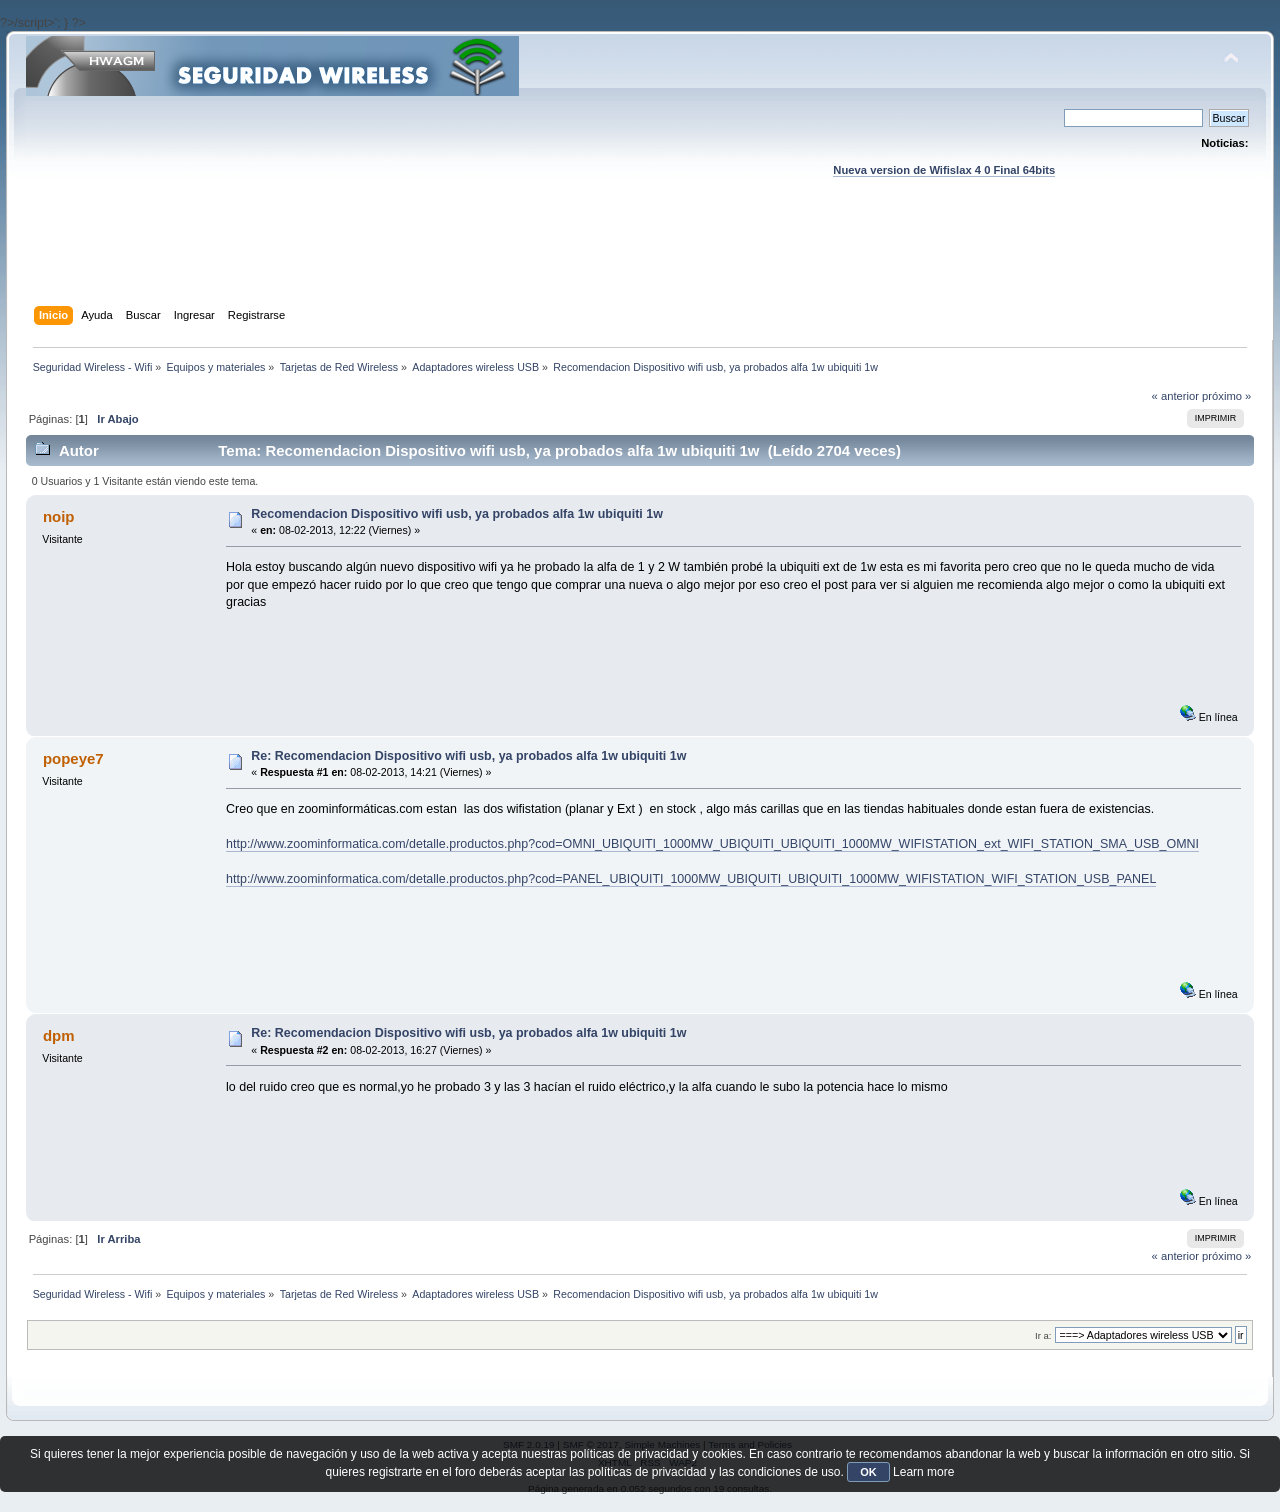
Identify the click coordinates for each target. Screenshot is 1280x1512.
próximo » (1226, 396)
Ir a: (1043, 1335)
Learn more (923, 1472)
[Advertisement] (640, 261)
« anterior (1175, 396)
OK (868, 1472)
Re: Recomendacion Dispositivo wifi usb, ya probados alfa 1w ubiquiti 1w (468, 756)
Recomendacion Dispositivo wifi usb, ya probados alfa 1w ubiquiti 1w (457, 514)
